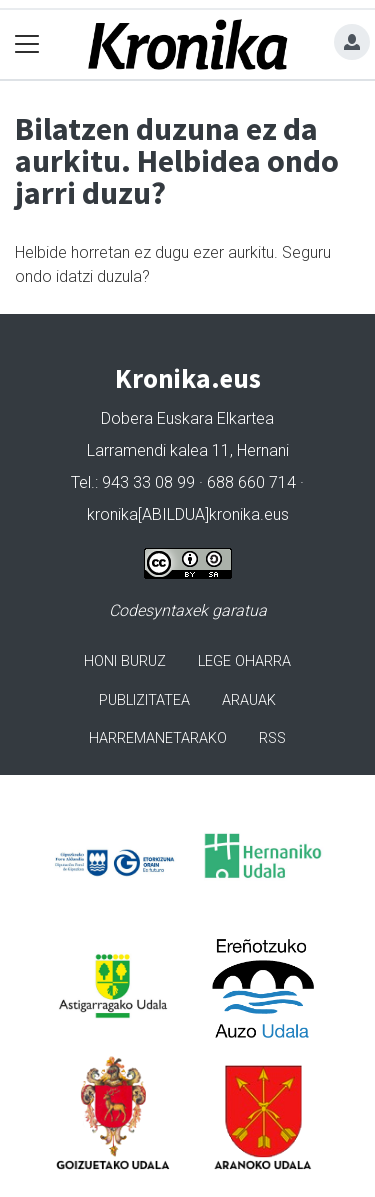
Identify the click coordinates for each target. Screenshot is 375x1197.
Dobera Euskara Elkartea (187, 418)
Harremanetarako (158, 738)
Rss (272, 738)
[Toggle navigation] (27, 44)
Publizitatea (144, 700)
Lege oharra (244, 661)
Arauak (249, 700)
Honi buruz (125, 661)
